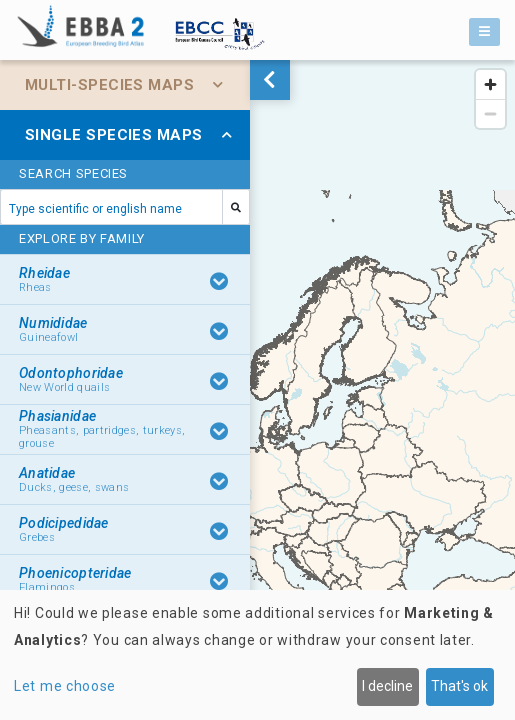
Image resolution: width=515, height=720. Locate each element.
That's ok (459, 686)
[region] (257, 390)
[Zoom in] (490, 84)
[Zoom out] (490, 113)
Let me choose (65, 686)
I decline (387, 686)
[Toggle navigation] (484, 32)
